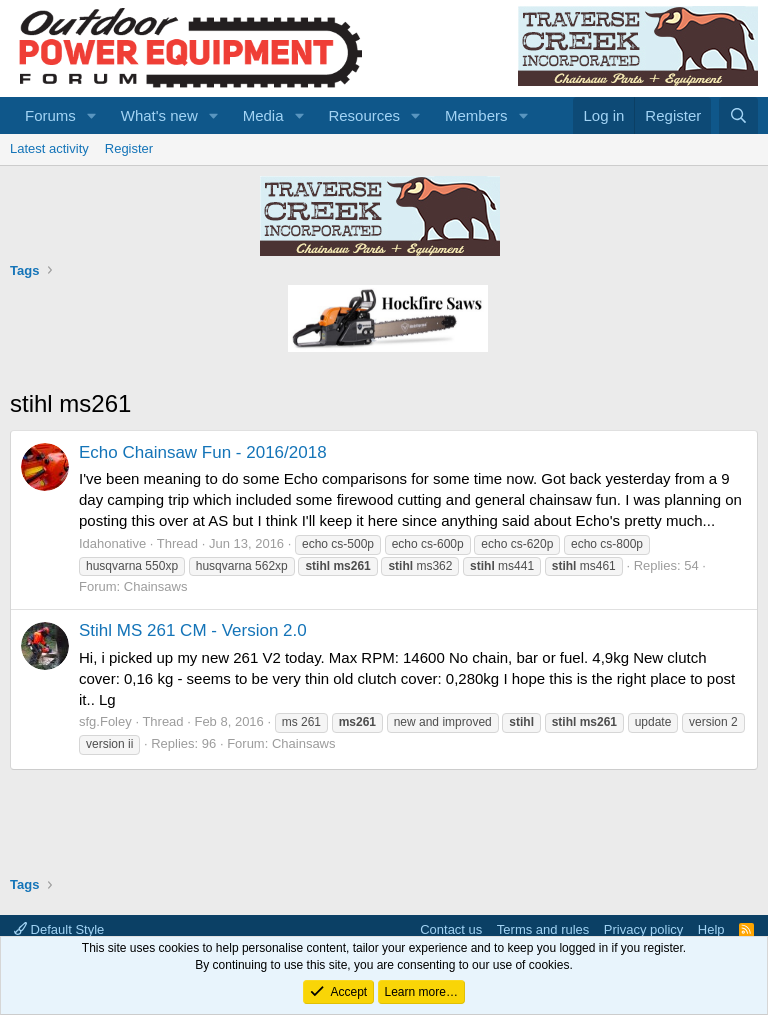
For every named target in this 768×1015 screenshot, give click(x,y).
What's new (159, 115)
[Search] (738, 115)
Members (476, 115)
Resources (364, 115)
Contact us (451, 929)
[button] (92, 115)
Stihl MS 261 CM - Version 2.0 (193, 630)
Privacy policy (643, 929)
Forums (50, 115)
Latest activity (49, 148)
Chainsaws (156, 586)
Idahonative (112, 543)
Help (711, 929)
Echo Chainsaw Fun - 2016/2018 (203, 452)
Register (129, 148)
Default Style (59, 929)
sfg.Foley (105, 721)
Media (263, 115)
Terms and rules (543, 929)
